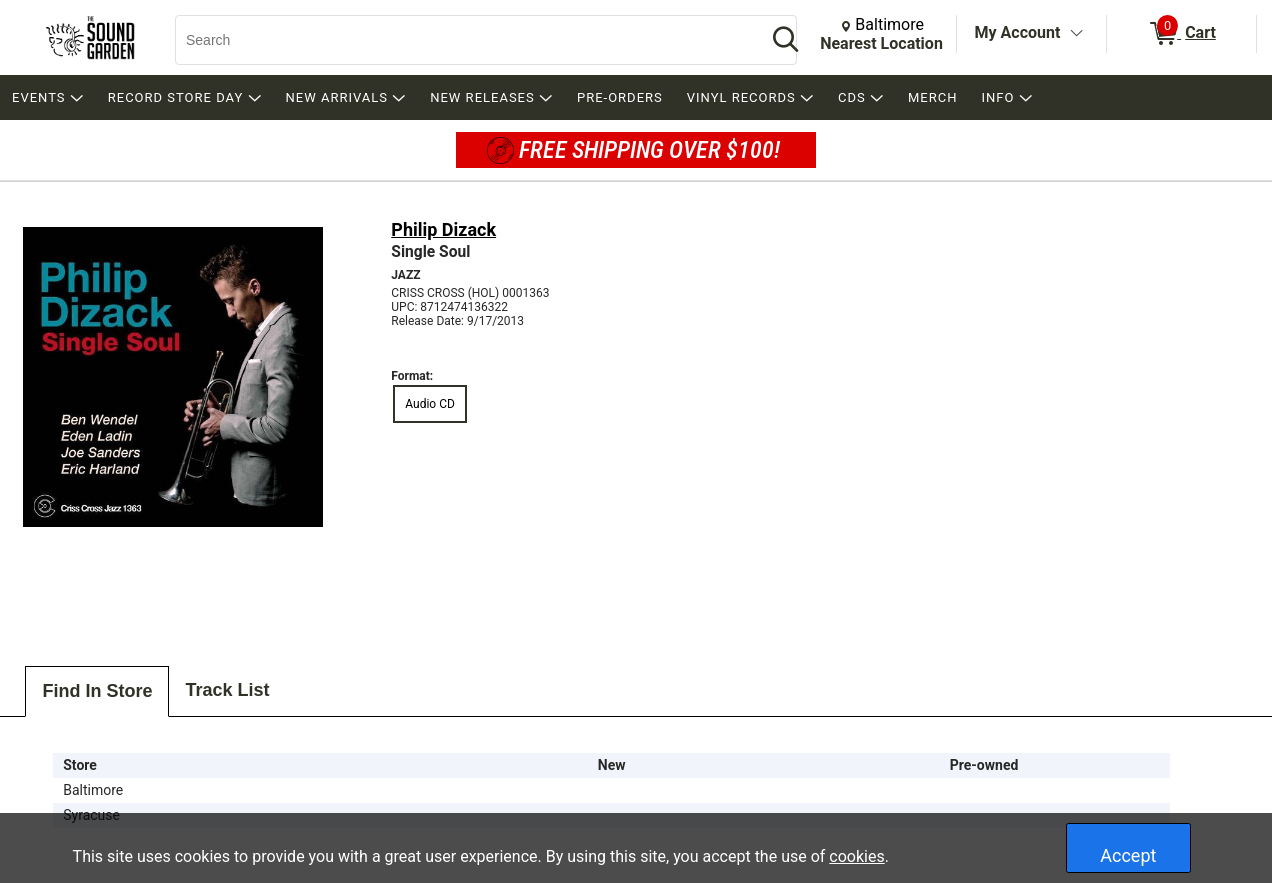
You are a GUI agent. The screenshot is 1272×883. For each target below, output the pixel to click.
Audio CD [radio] (430, 404)
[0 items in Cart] (1181, 34)
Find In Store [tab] (97, 691)
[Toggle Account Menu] (1076, 34)
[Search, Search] (461, 40)
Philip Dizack (443, 229)
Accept (1128, 855)
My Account (1018, 32)
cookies (856, 856)
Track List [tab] (227, 690)
